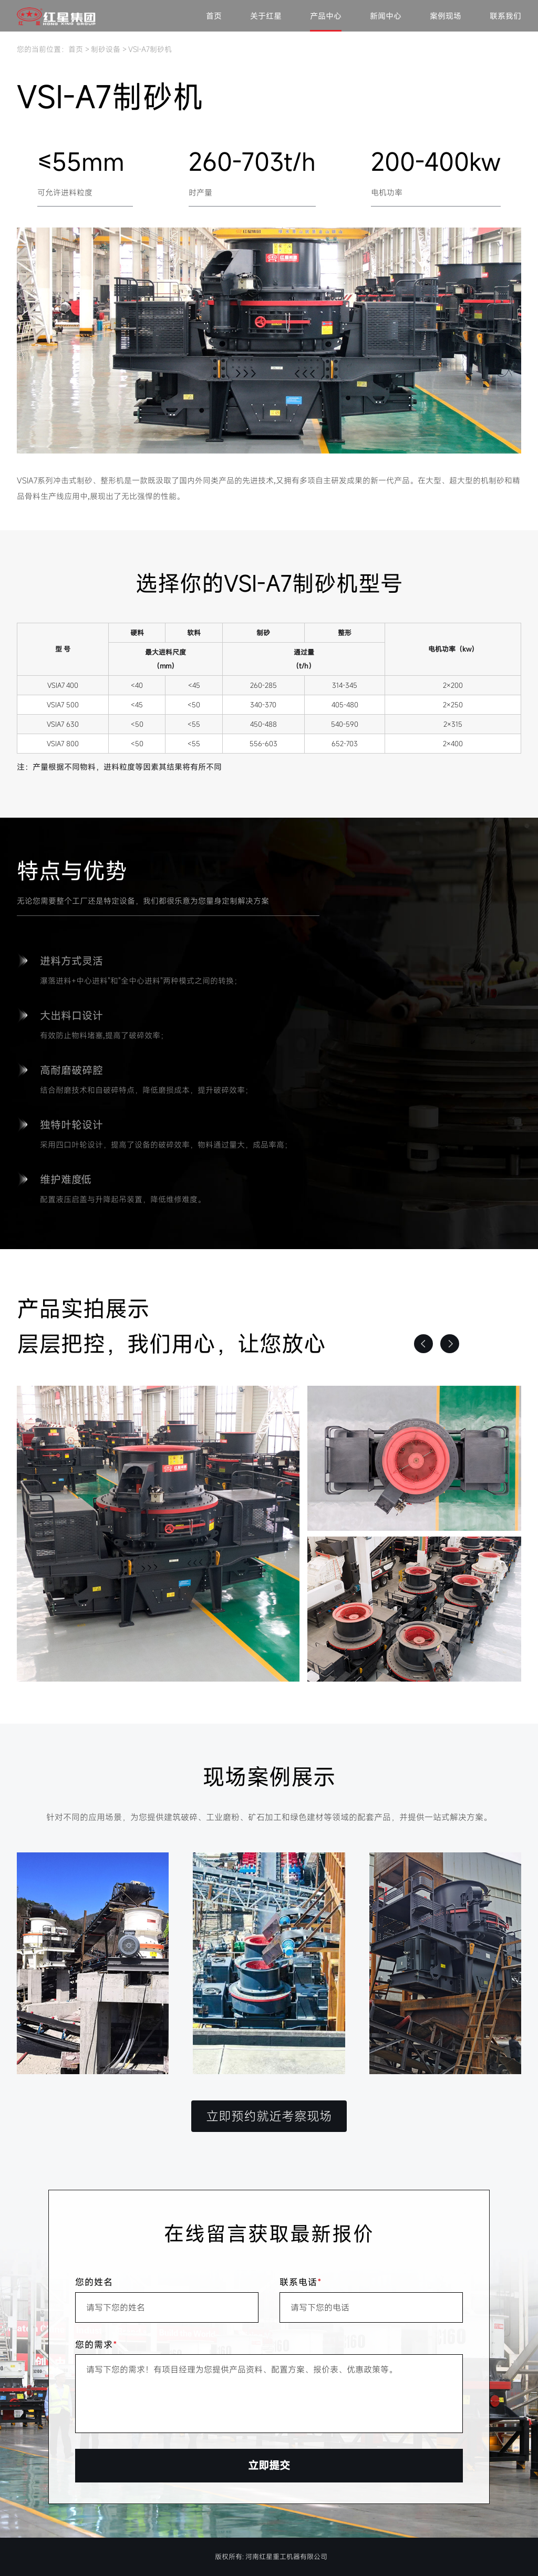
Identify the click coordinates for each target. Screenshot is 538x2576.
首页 (214, 16)
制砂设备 (105, 49)
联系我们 (505, 16)
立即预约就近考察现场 (269, 2116)
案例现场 (445, 16)
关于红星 (266, 16)
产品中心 (326, 16)
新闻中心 (385, 16)
